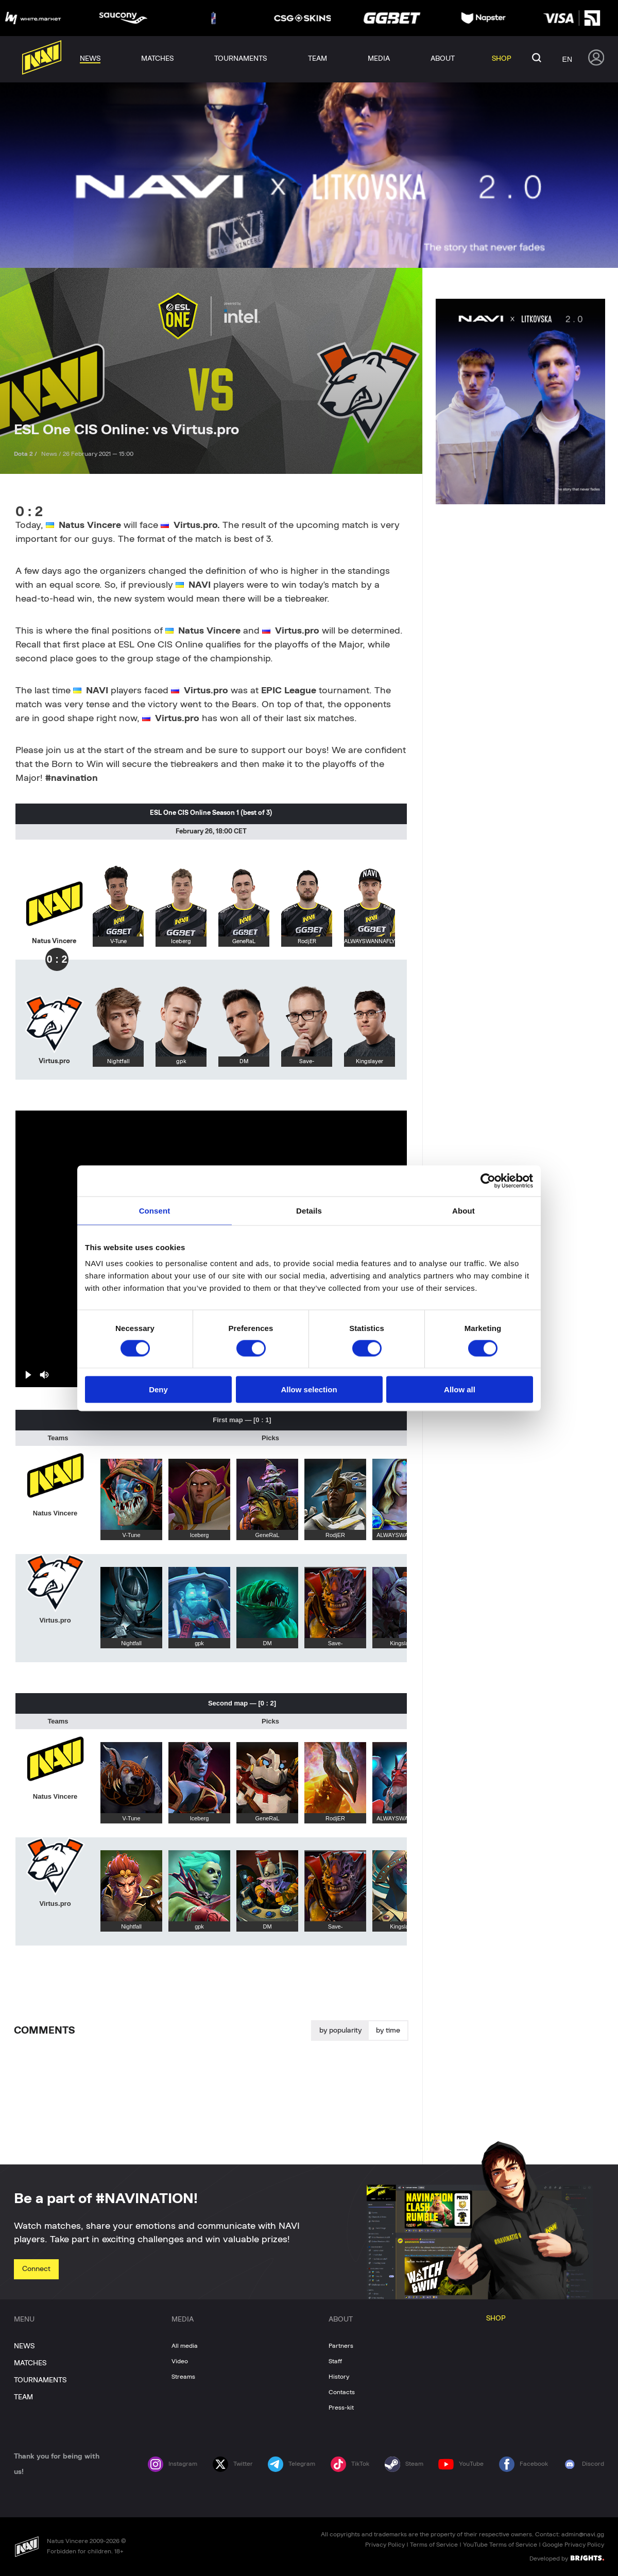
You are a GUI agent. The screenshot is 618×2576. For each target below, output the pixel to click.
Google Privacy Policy (573, 2544)
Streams (183, 2377)
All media (184, 2346)
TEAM (23, 2397)
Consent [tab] (154, 1210)
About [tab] (463, 1210)
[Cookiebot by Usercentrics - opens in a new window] (488, 1180)
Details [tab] (309, 1210)
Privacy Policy (385, 2544)
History (339, 2377)
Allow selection (309, 1389)
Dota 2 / (26, 454)
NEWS (24, 2346)
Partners (341, 2346)
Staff (335, 2361)
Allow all (459, 1389)
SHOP (496, 2318)
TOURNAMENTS (40, 2380)
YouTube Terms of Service (500, 2544)
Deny (158, 1389)
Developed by (566, 2558)
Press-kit (341, 2407)
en (567, 59)
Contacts (342, 2392)
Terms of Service (434, 2544)
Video (179, 2361)
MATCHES (30, 2363)
